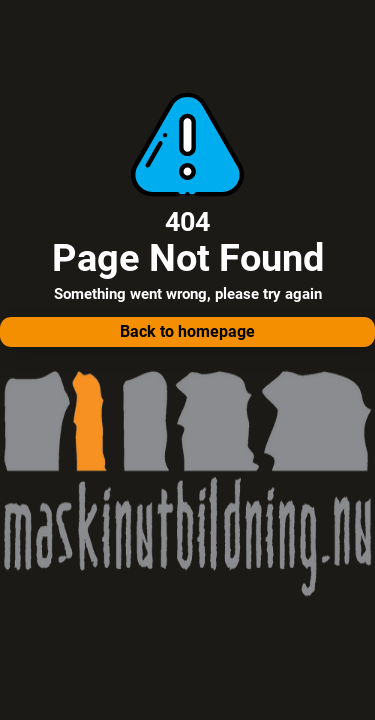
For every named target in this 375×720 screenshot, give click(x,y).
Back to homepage (187, 331)
